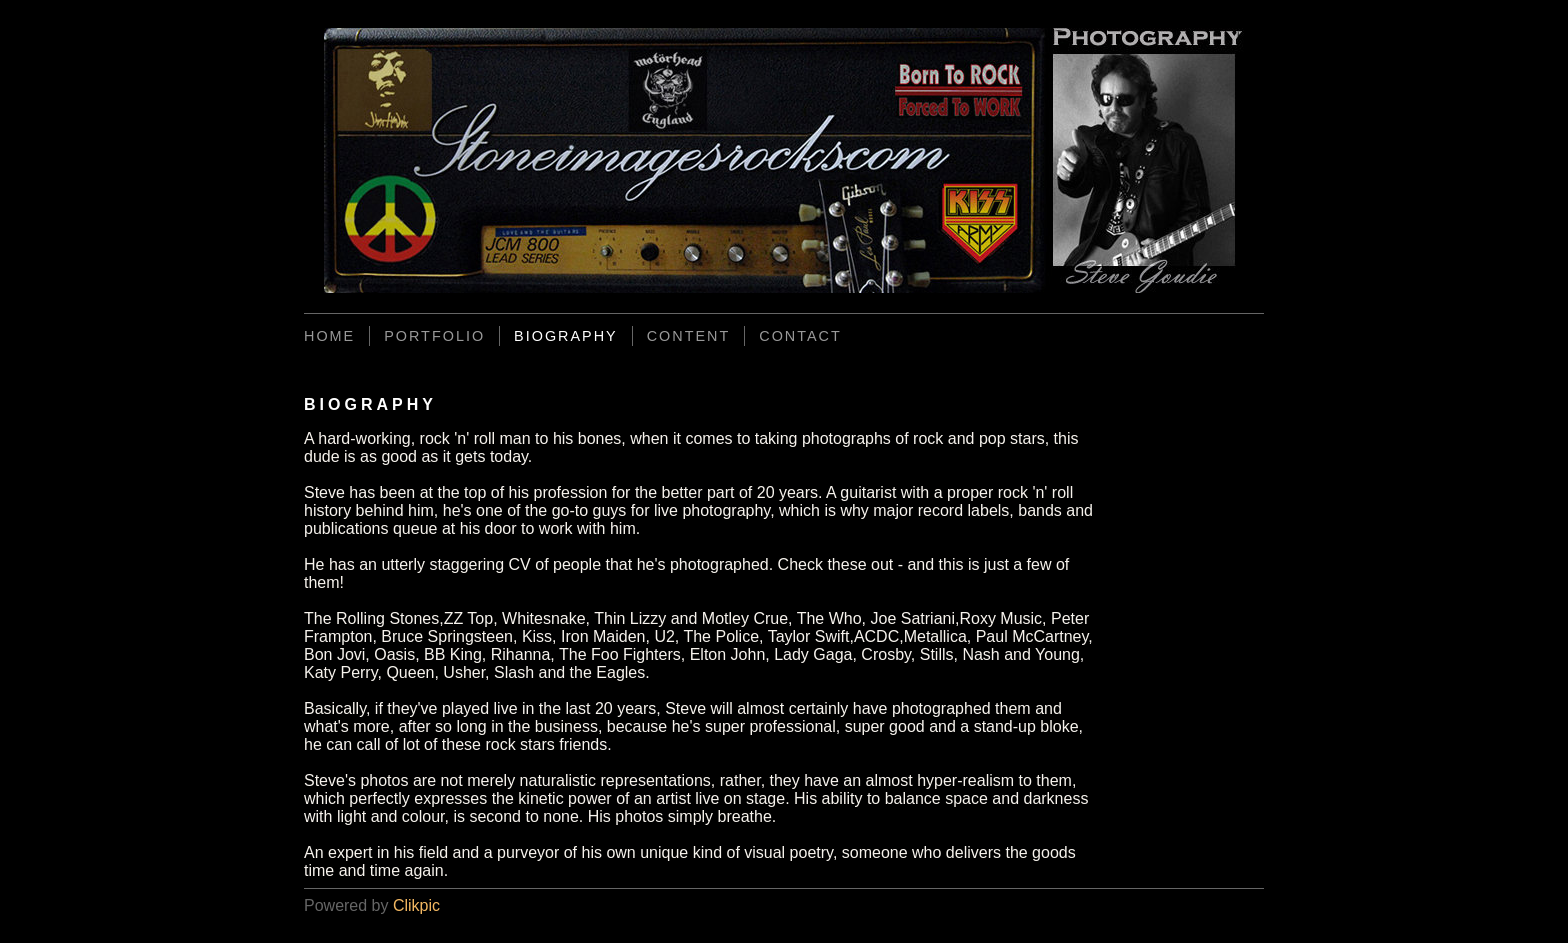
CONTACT (800, 336)
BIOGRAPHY (566, 336)
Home (329, 336)
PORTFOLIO (434, 336)
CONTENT (689, 336)
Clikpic (416, 905)
